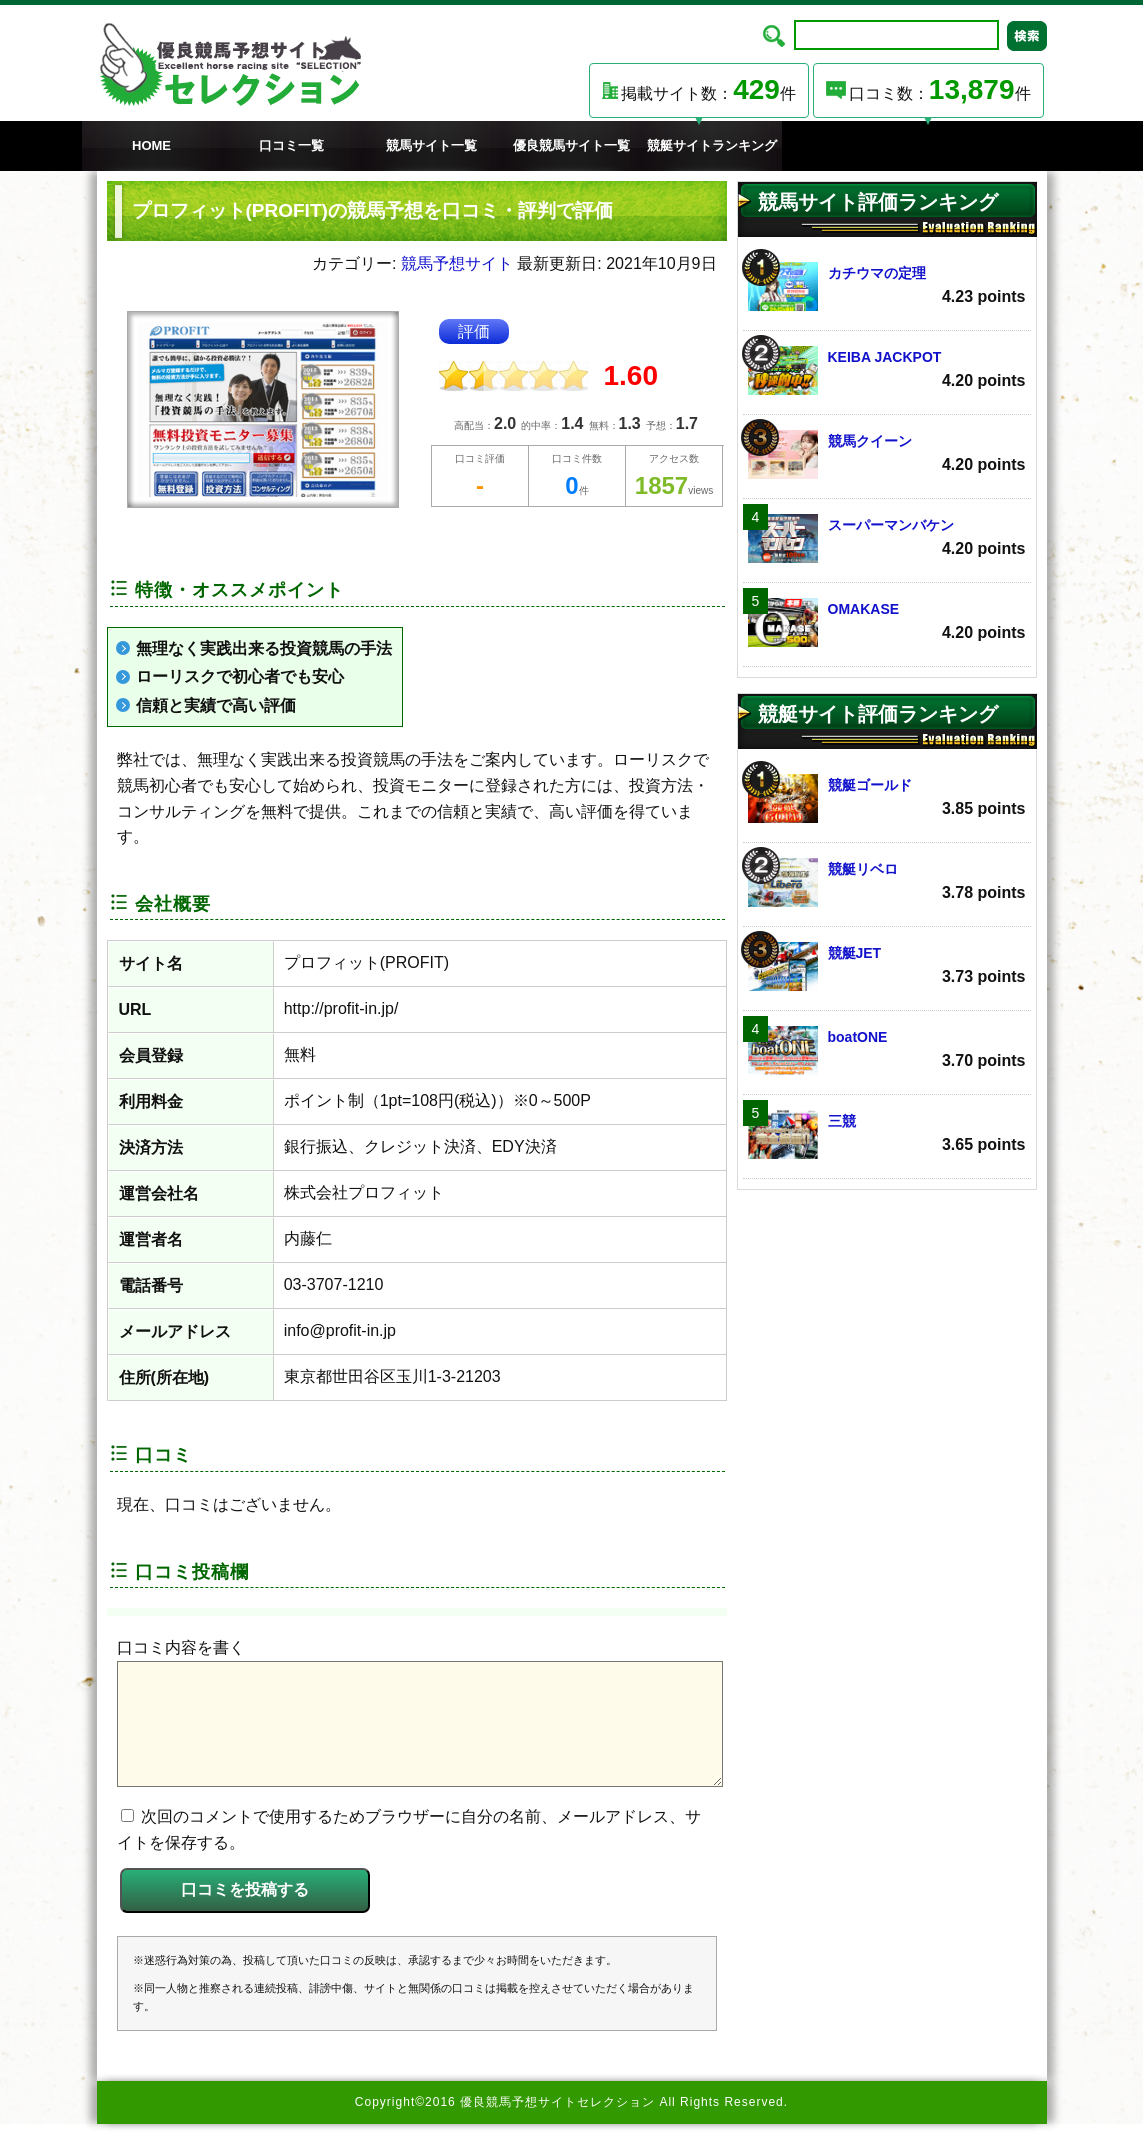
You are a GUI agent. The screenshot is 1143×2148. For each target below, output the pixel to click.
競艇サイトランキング (712, 145)
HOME (151, 145)
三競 (887, 1134)
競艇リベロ (887, 882)
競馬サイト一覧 (431, 145)
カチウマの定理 (887, 286)
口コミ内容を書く (181, 1647)
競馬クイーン (887, 454)
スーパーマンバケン (887, 538)
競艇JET (887, 966)
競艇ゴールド (887, 798)
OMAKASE (887, 622)
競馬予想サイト (457, 263)
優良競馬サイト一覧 (571, 145)
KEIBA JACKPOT (887, 370)
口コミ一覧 (291, 145)
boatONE (887, 1050)
